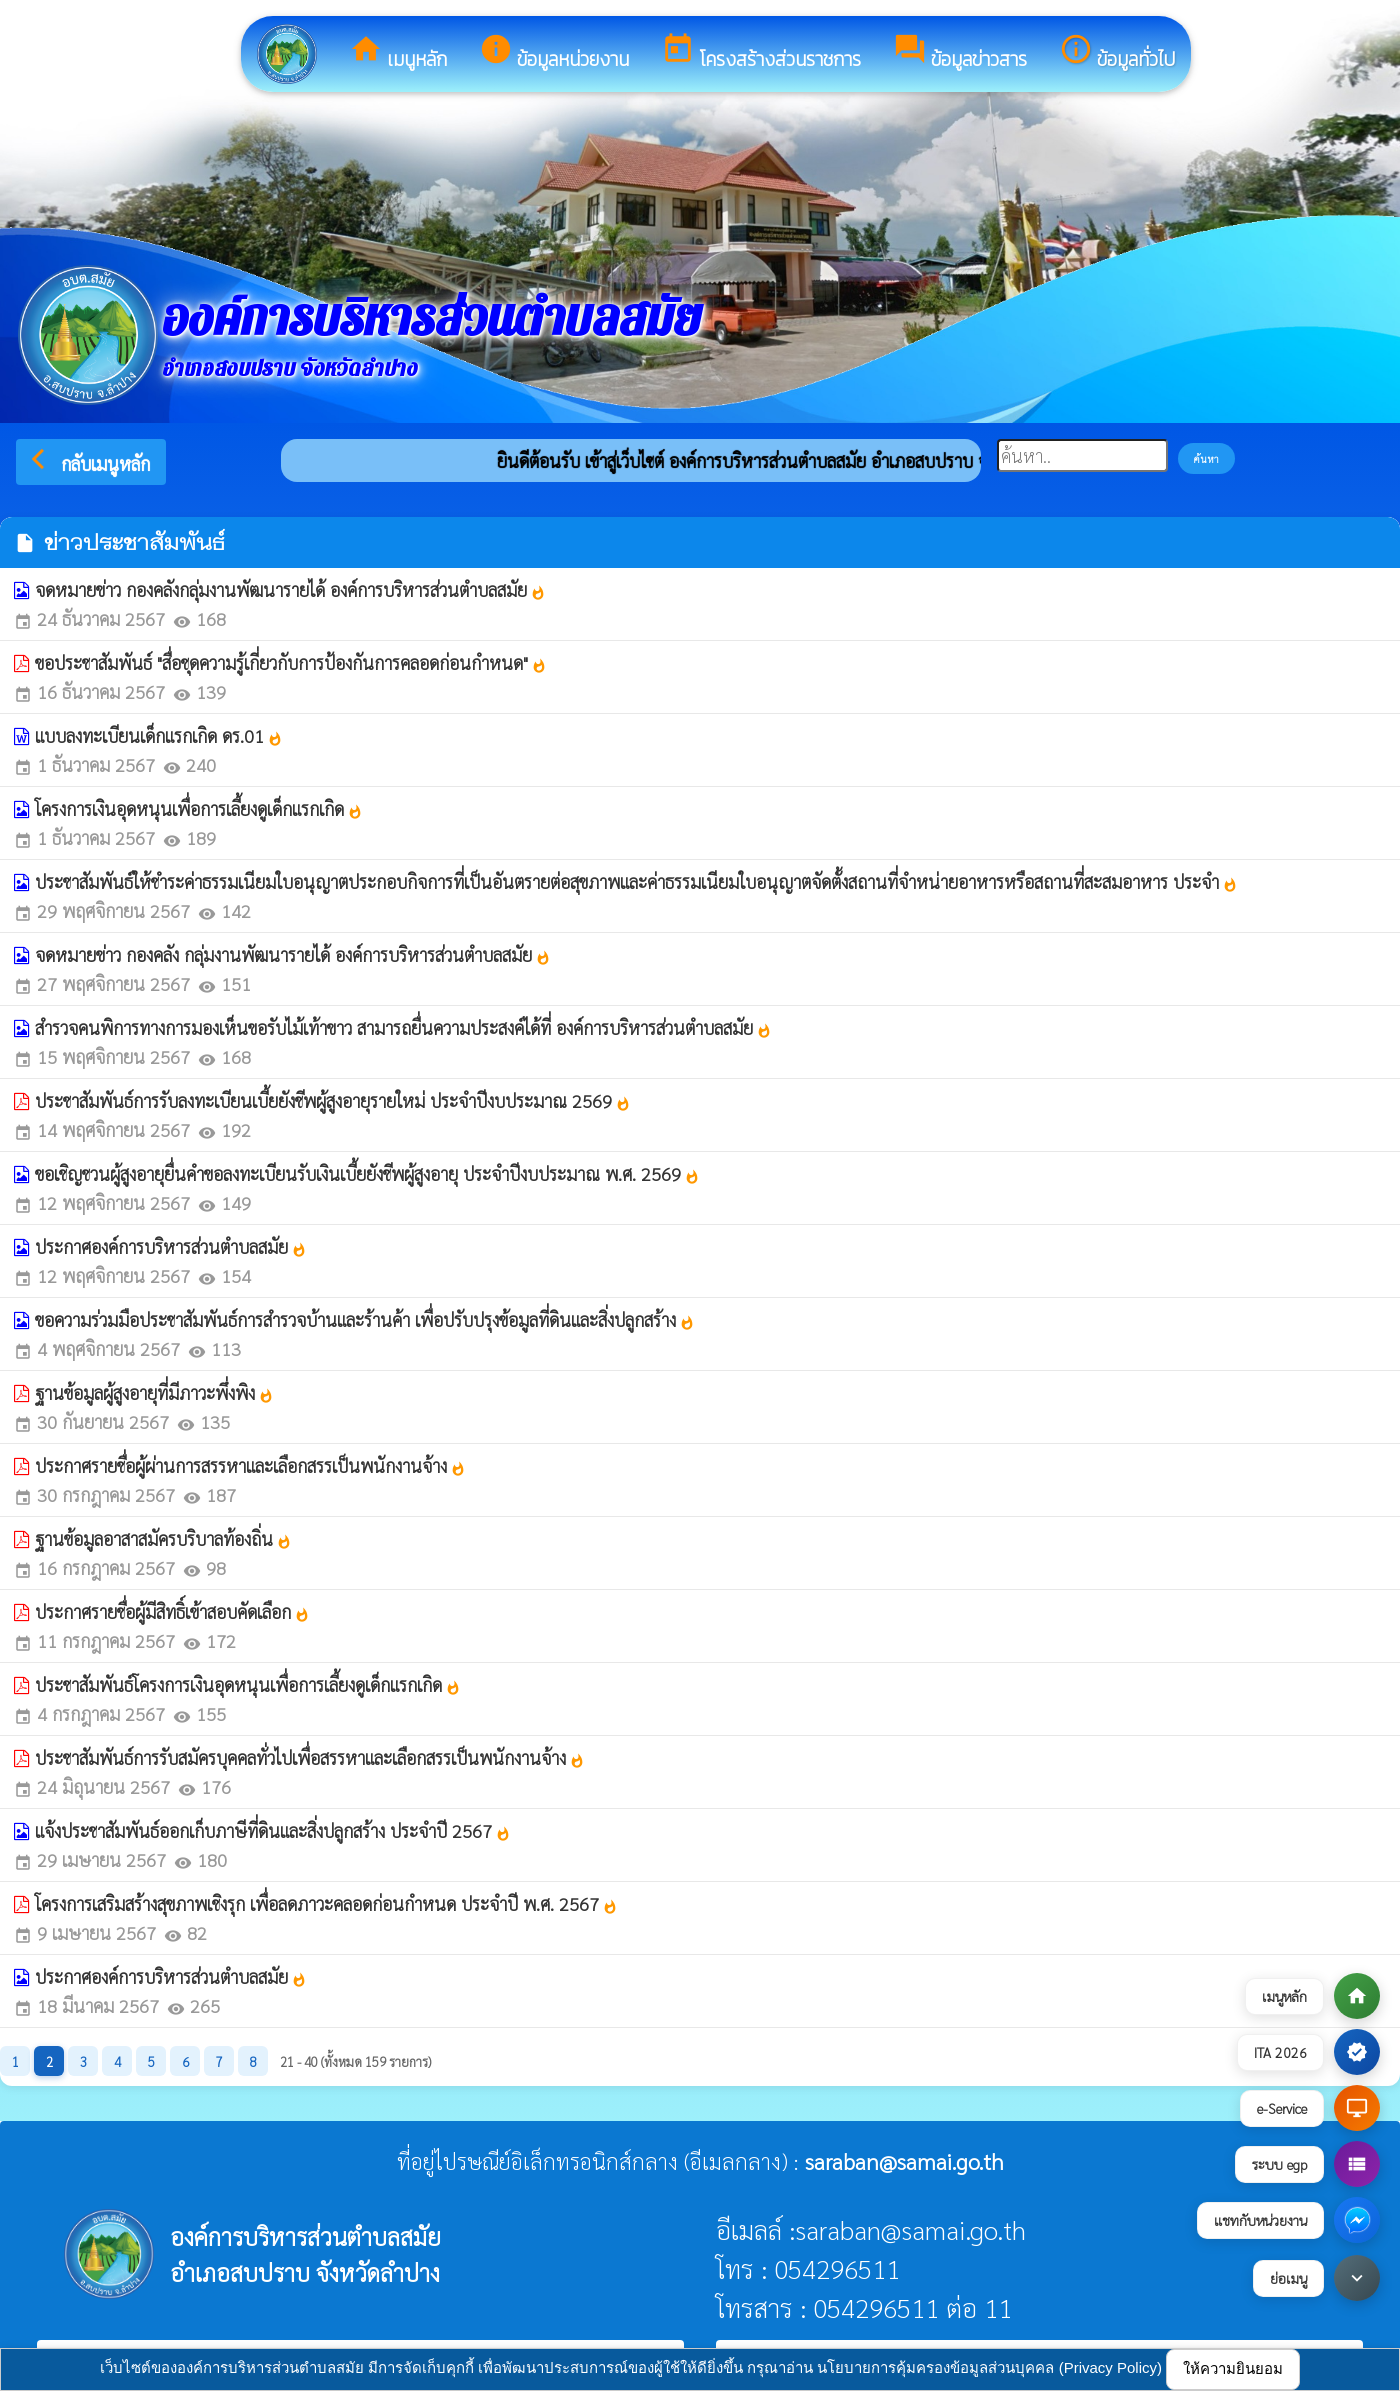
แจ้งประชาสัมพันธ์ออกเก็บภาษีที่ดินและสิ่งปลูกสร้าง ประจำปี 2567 (273, 1830)
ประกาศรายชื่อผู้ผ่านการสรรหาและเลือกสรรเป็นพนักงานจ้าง (250, 1465)
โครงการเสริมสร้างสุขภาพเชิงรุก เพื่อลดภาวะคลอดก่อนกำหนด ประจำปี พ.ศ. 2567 (326, 1903)
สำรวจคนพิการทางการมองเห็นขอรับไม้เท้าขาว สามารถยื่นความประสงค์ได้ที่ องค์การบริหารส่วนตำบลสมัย (403, 1027)
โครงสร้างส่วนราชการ (761, 53)
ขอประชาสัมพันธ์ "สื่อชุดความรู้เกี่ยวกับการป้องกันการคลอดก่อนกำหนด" (291, 662)
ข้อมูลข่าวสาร (960, 53)
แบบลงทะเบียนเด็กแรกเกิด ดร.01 (159, 735)
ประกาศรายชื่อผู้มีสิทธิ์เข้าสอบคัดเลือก (172, 1611)
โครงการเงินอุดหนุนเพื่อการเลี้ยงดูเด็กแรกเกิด (199, 808)
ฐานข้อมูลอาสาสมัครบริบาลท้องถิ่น (163, 1538)
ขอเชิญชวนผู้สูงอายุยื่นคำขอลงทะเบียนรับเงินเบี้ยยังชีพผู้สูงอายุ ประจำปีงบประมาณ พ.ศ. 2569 (367, 1173)
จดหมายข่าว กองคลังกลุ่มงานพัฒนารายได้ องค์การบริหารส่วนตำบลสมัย (290, 589)
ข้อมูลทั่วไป (1117, 53)
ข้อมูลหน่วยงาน (554, 53)
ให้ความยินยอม (1233, 2368)
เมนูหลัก (398, 53)
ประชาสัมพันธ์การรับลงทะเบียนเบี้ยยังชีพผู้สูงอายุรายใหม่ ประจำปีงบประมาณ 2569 (333, 1100)
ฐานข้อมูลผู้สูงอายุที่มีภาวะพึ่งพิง (154, 1392)
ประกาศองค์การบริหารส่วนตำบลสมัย (171, 1246)
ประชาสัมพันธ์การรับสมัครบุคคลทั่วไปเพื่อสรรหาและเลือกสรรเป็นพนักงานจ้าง (310, 1757)
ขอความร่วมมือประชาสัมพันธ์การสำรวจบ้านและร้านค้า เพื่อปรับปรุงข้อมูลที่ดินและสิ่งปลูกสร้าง (365, 1319)
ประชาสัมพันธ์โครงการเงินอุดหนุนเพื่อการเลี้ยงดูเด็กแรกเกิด (248, 1684)
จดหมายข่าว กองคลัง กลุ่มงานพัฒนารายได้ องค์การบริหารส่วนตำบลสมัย (293, 954)
